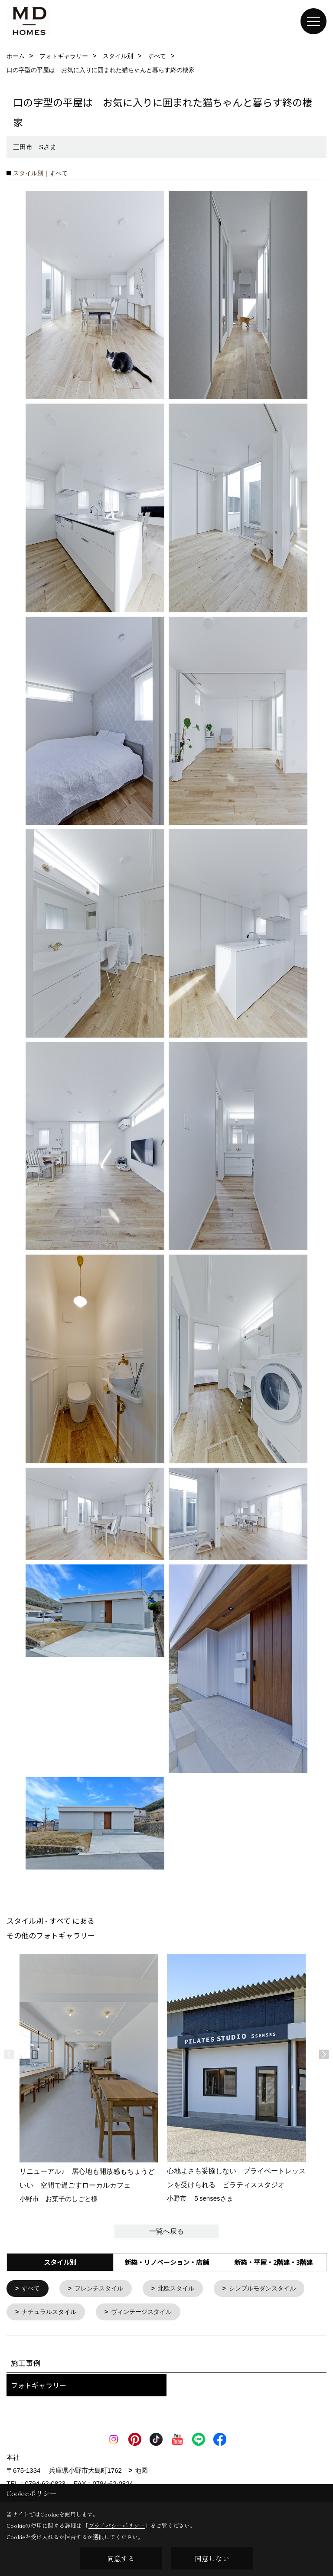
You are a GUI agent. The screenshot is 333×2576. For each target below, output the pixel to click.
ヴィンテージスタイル (254, 2313)
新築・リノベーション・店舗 (166, 2262)
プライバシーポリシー (116, 2525)
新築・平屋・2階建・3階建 (273, 2262)
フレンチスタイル (103, 2289)
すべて (32, 2289)
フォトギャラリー (38, 2387)
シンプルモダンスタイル (58, 2313)
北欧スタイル (183, 2289)
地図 (141, 2472)
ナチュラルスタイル (158, 2313)
